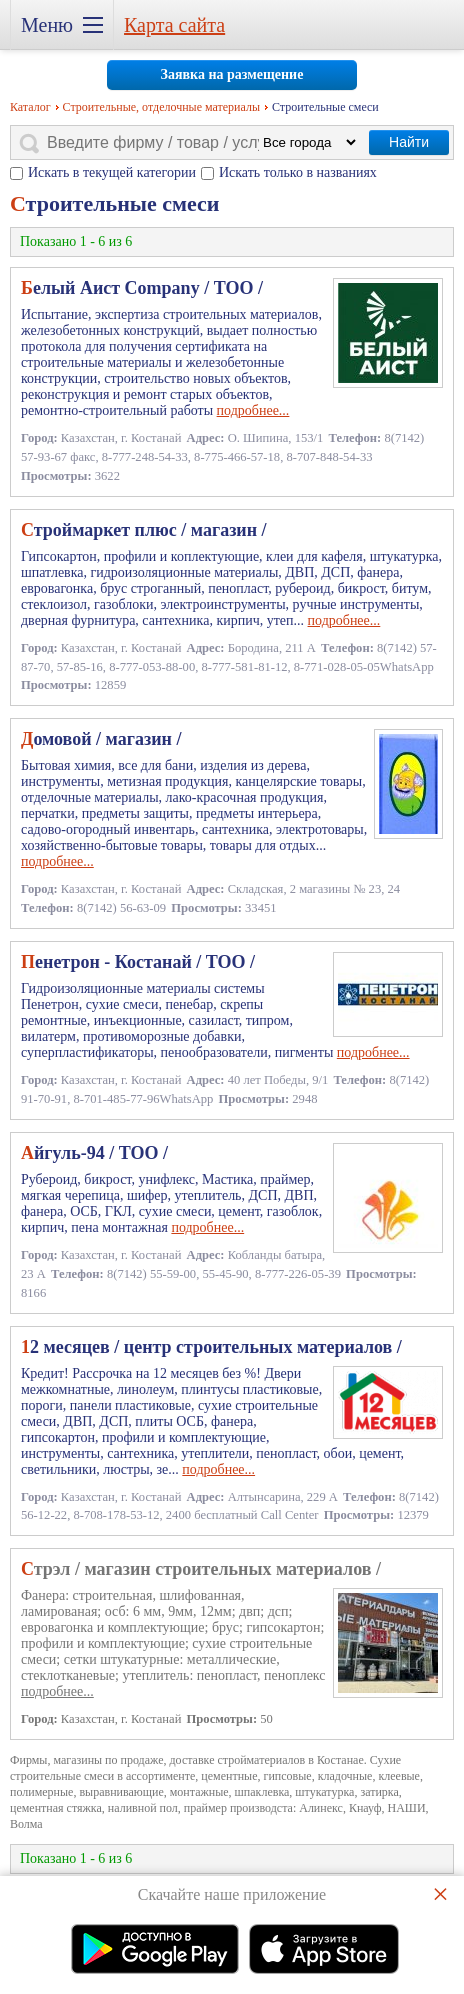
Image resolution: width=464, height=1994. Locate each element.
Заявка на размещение (232, 74)
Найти (409, 142)
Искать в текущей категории (112, 172)
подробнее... (253, 410)
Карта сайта (174, 25)
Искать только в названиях (298, 172)
